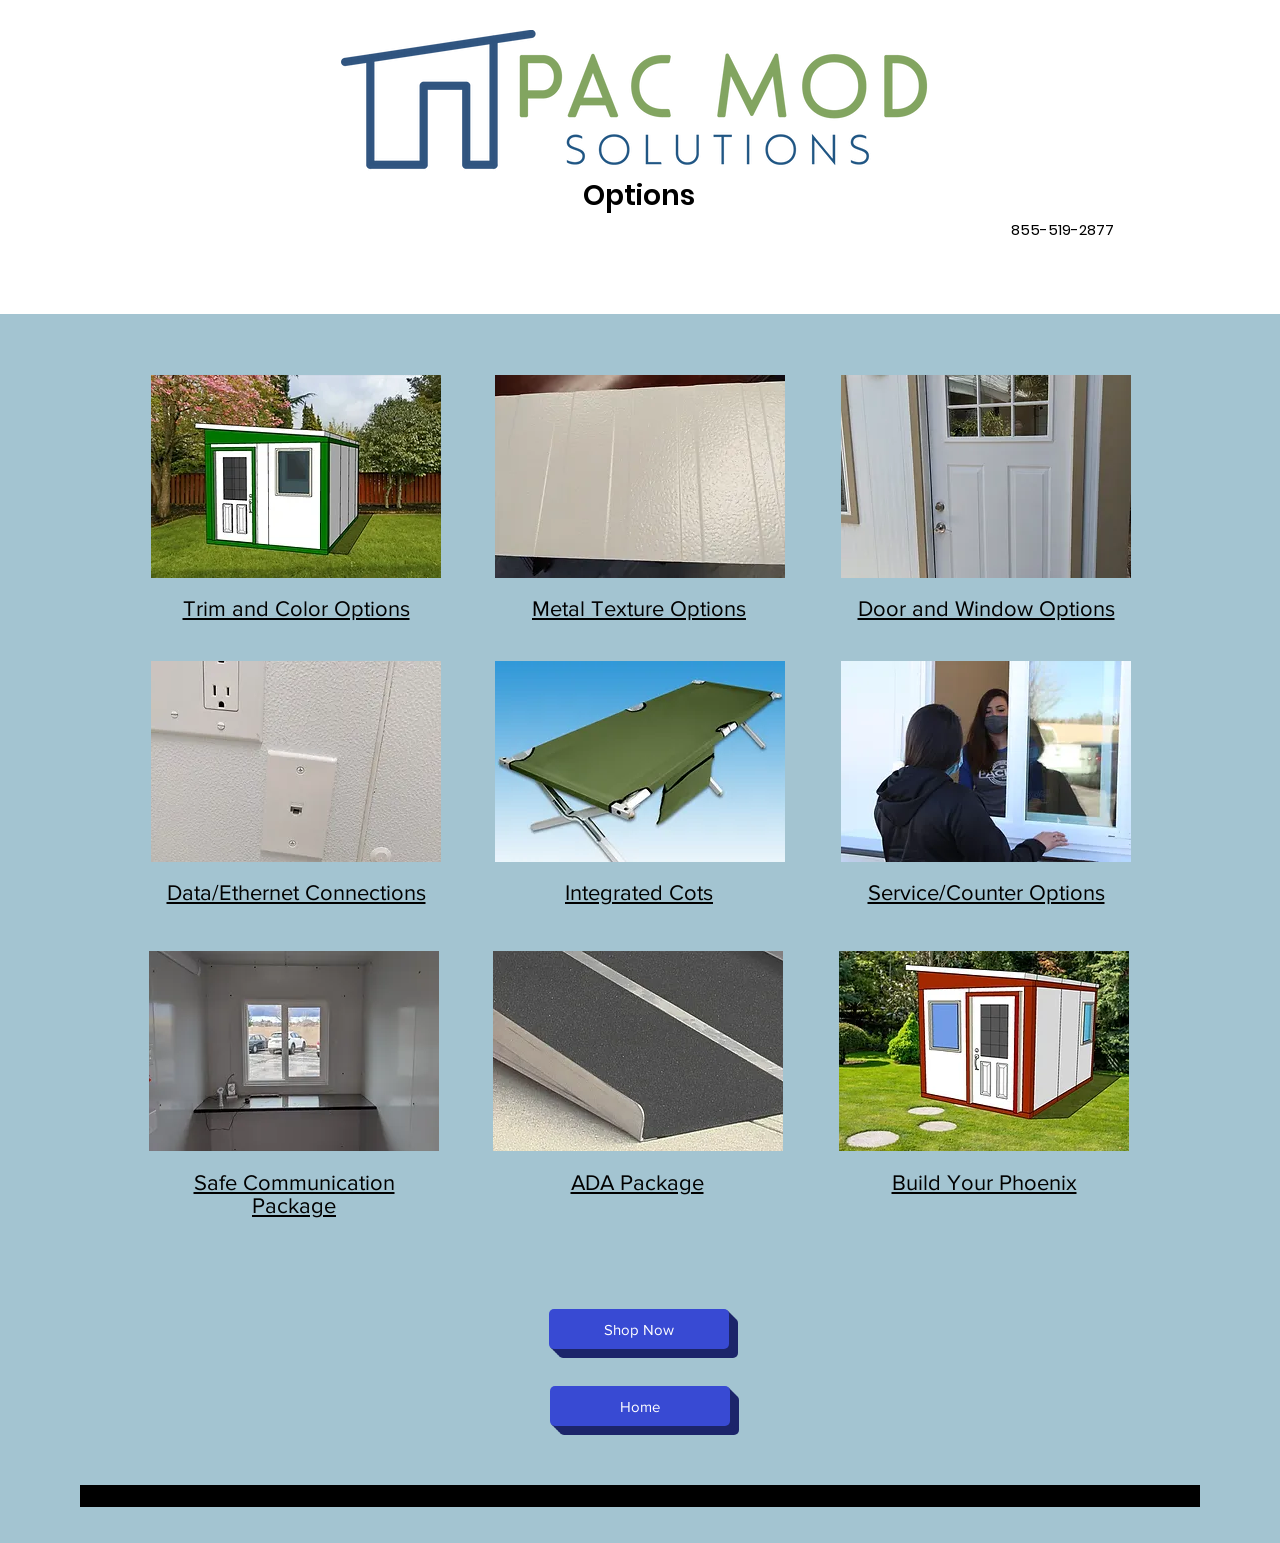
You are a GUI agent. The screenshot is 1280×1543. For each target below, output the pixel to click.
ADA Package (637, 1182)
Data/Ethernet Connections (296, 892)
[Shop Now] (639, 1329)
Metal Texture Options (639, 608)
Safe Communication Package (294, 1194)
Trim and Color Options (296, 608)
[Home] (640, 1406)
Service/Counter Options (986, 892)
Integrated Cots (639, 892)
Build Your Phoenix (984, 1182)
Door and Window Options (986, 608)
